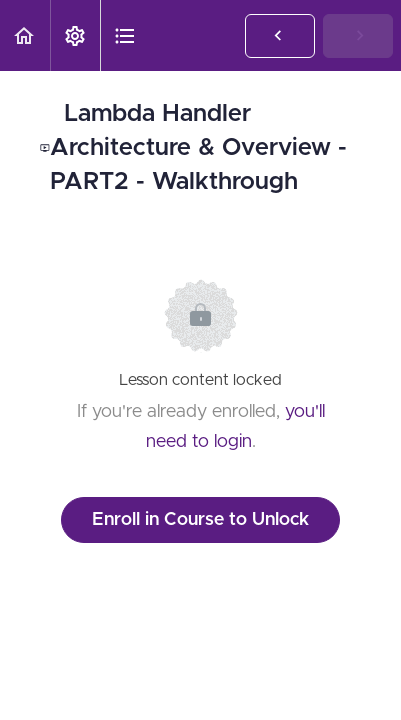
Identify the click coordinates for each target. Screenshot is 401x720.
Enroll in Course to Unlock (200, 520)
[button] (25, 35)
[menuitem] (75, 35)
